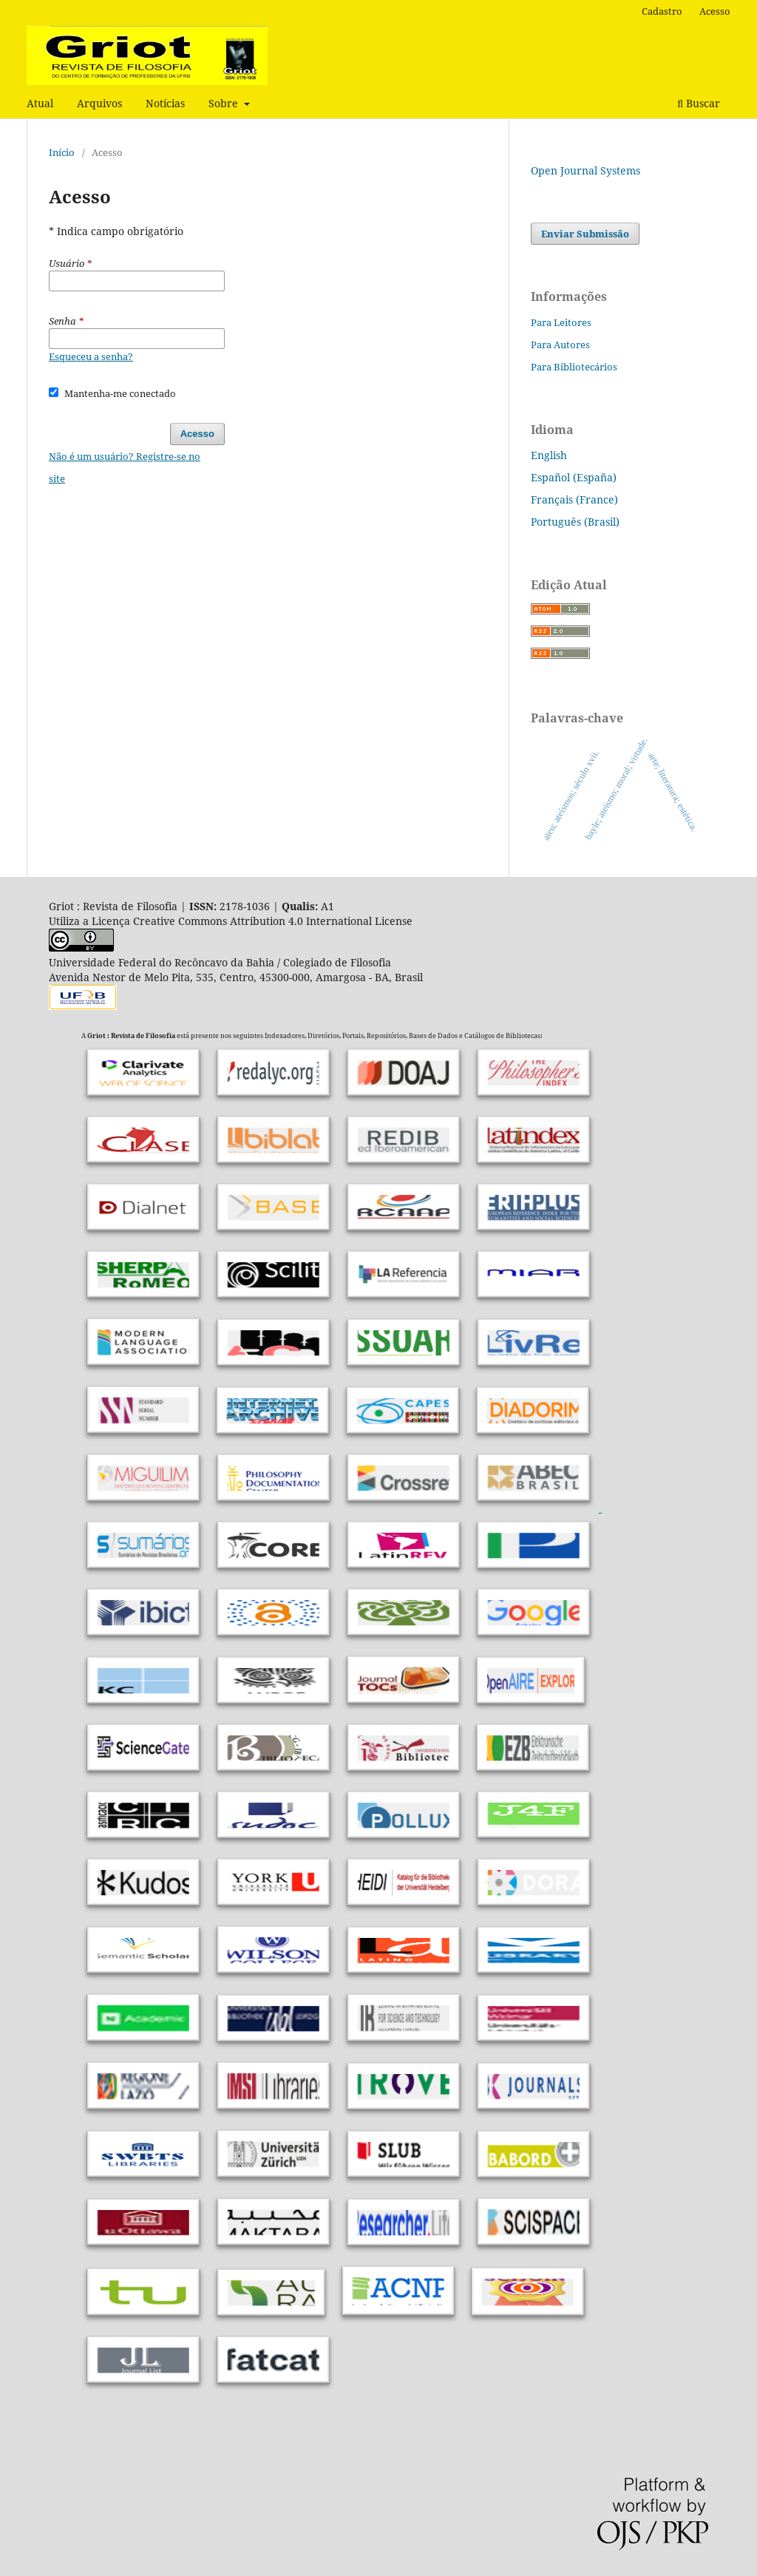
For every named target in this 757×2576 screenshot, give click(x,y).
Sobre (224, 103)
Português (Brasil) (575, 522)
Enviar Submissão (585, 233)
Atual (40, 103)
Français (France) (574, 499)
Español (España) (574, 477)
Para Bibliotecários (574, 366)
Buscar (698, 103)
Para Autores (560, 344)
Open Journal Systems (585, 170)
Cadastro (662, 11)
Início (62, 152)
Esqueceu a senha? (91, 356)
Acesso (714, 11)
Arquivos (99, 103)
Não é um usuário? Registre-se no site (124, 467)
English (549, 455)
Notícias (165, 103)
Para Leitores (561, 322)
